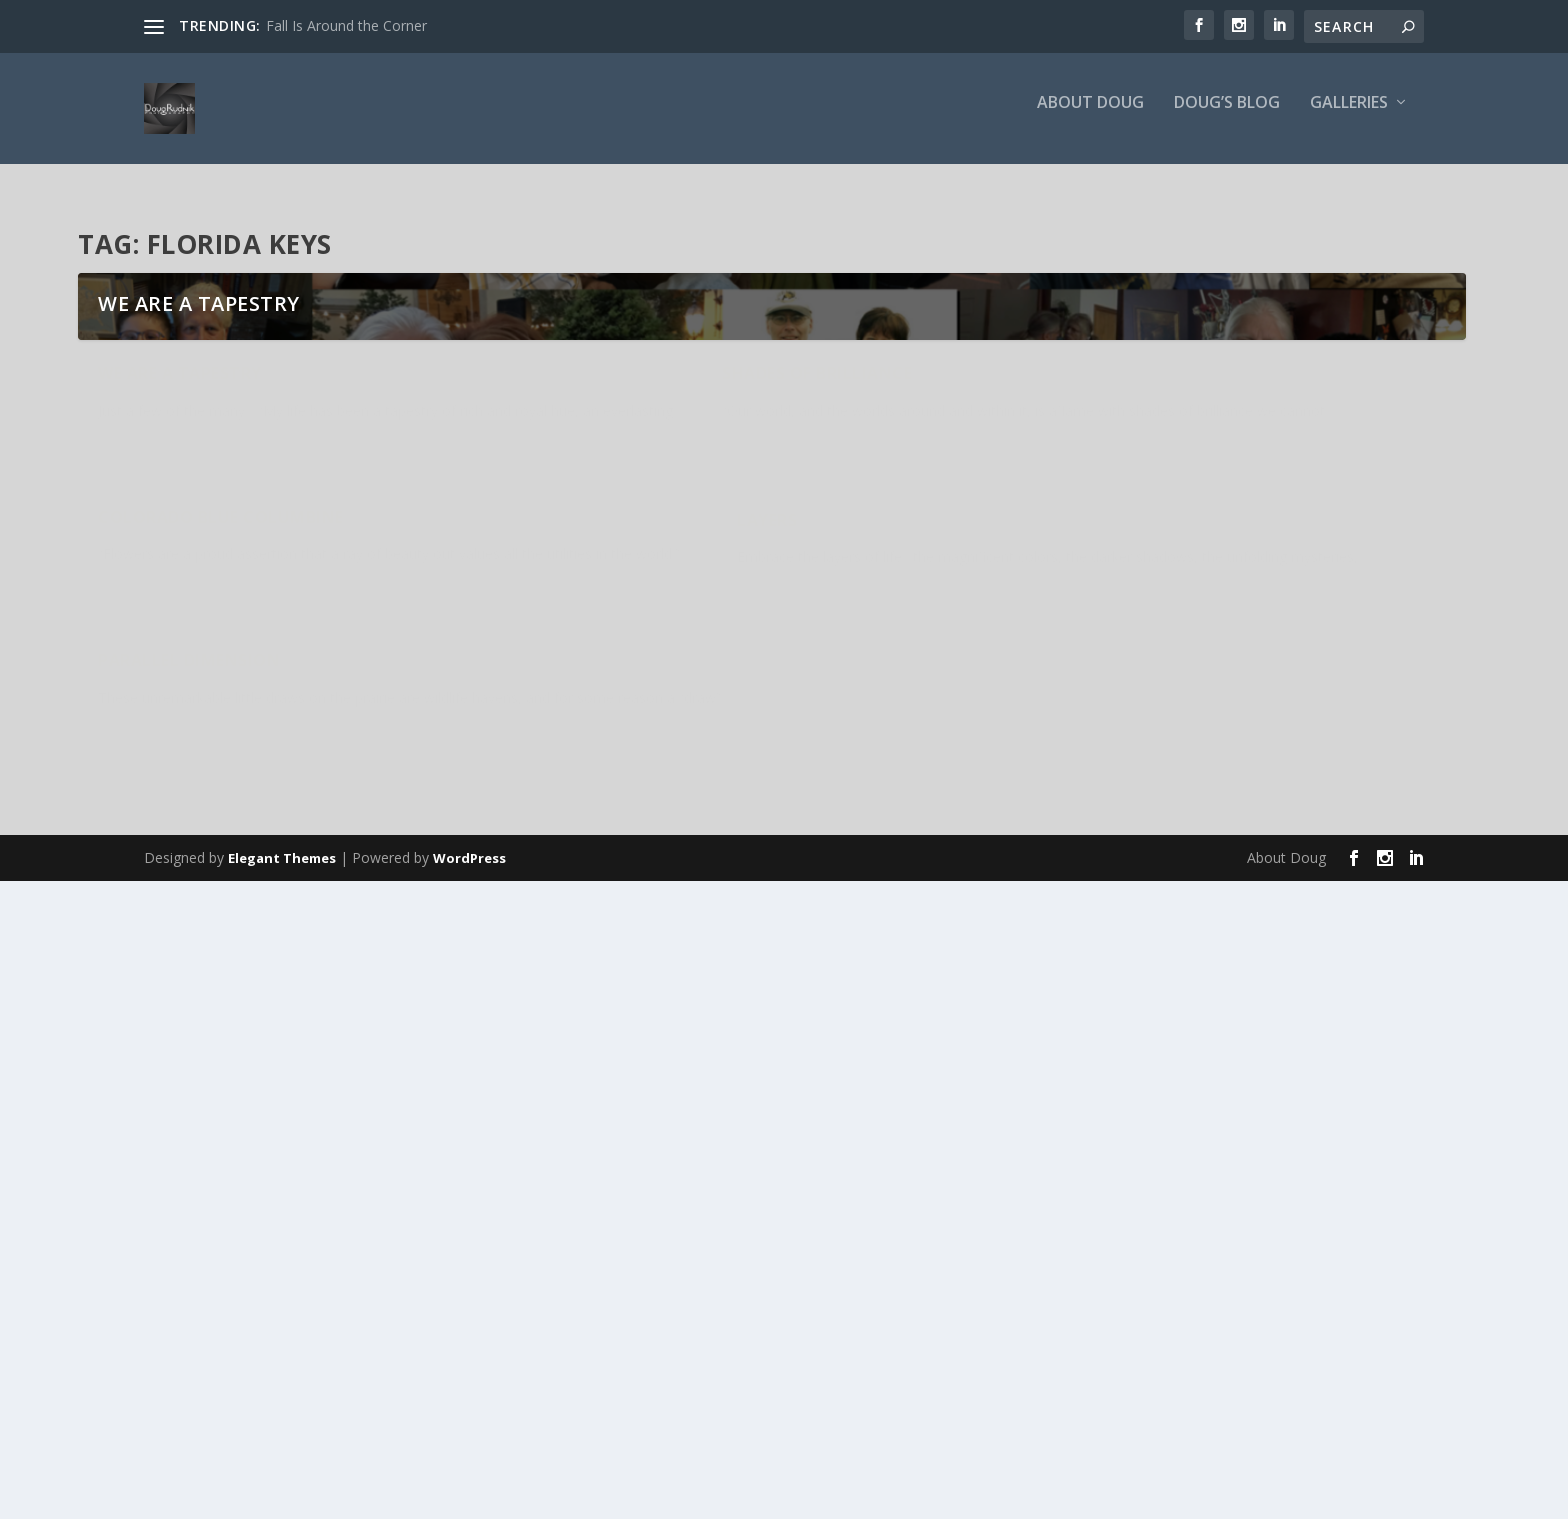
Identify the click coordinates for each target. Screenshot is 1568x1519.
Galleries (1349, 116)
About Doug (1090, 116)
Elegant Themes (282, 1496)
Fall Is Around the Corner (346, 25)
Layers (128, 1295)
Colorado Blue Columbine (1163, 1128)
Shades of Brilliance (664, 1128)
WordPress (469, 1496)
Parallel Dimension (660, 1295)
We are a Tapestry (199, 1037)
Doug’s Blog (1227, 116)
